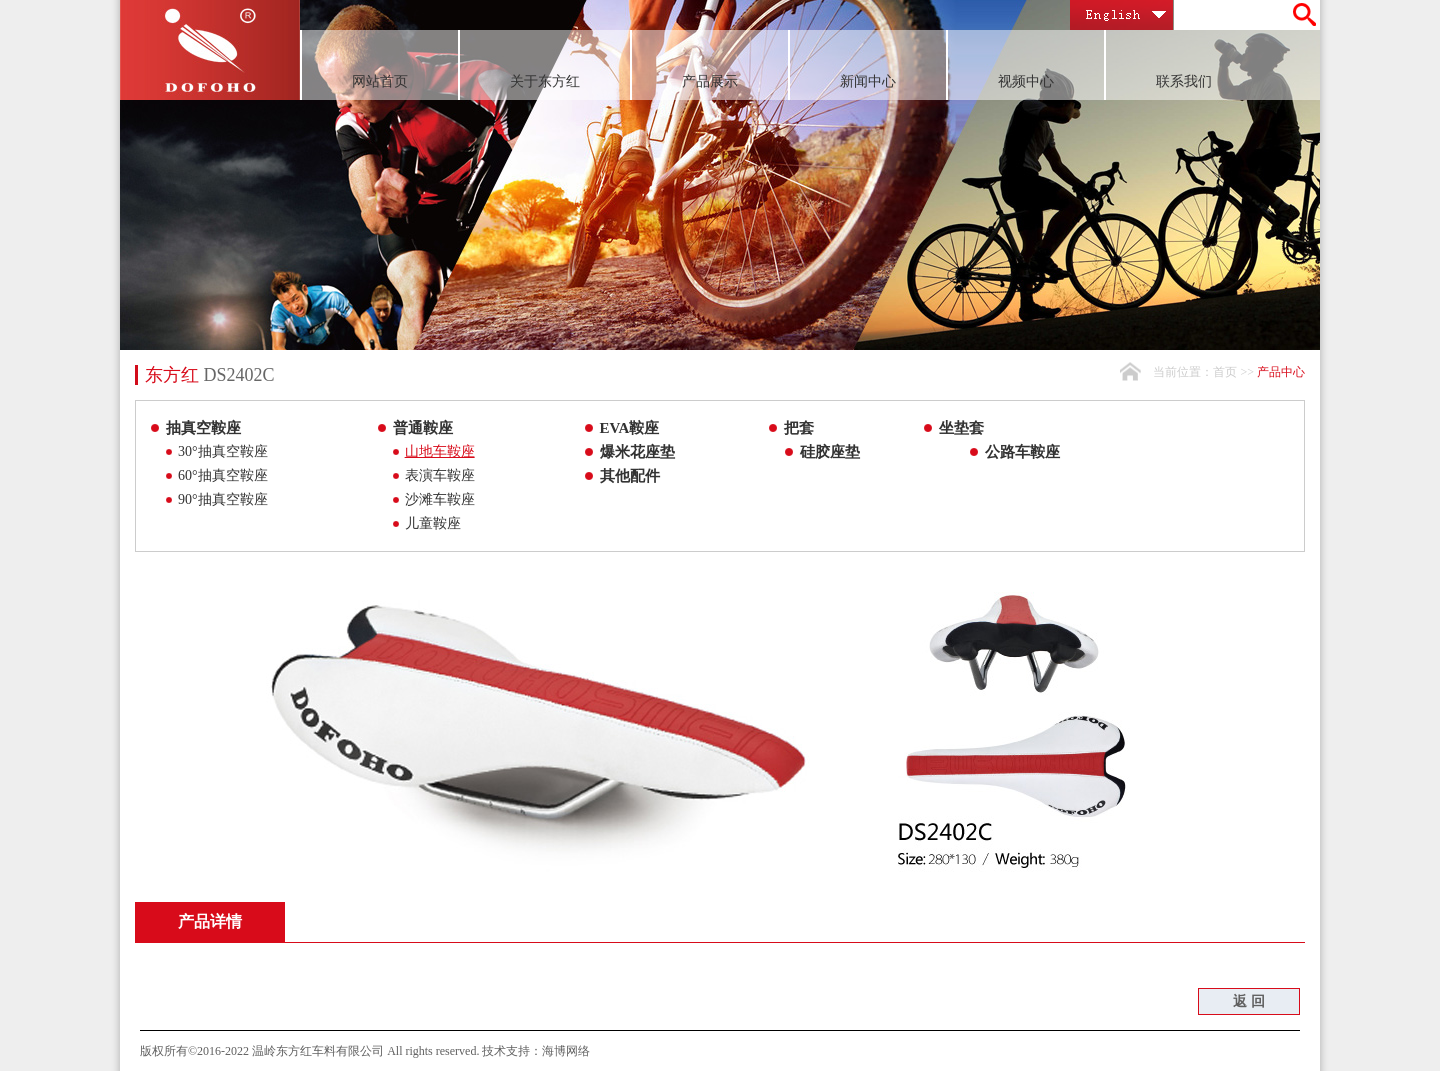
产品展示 (710, 81)
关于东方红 (545, 81)
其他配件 (630, 476)
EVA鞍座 (630, 428)
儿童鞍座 (433, 523)
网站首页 (380, 81)
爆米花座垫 (637, 452)
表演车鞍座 (440, 475)
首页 (1225, 372)
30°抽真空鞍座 (223, 451)
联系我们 (1184, 81)
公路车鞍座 (1022, 452)
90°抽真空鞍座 (223, 499)
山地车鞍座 (440, 451)
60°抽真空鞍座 (223, 475)
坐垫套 (961, 428)
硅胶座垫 (830, 452)
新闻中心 (868, 81)
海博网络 (566, 1051)
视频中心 (1026, 81)
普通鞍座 (423, 428)
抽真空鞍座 (203, 428)
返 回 (1249, 1001)
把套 (799, 428)
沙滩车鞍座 (440, 499)
